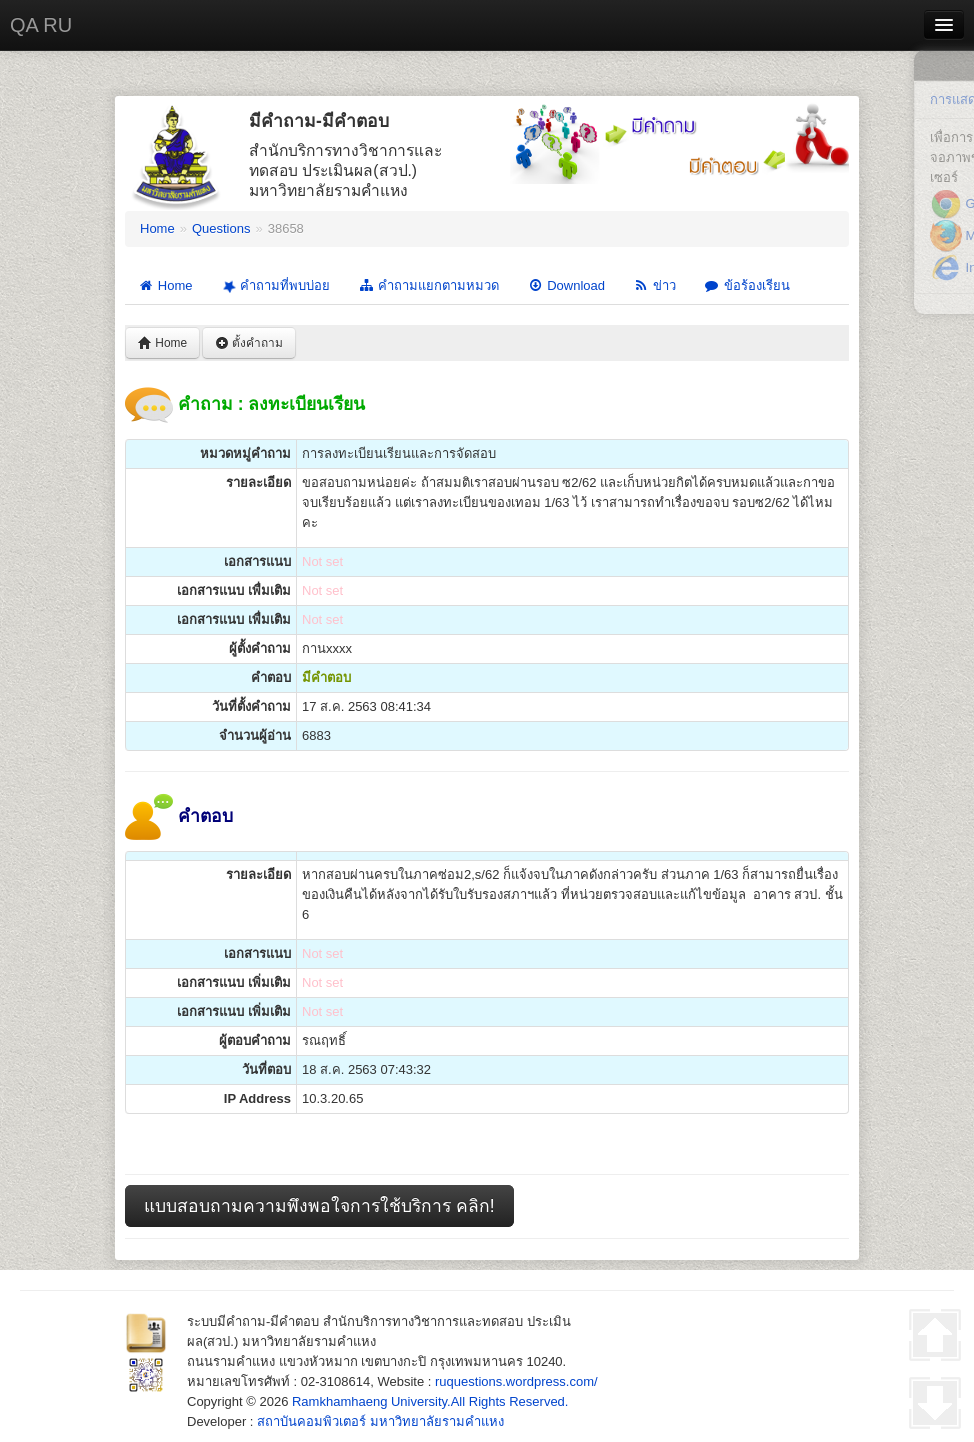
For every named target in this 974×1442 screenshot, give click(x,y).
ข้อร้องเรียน (747, 285)
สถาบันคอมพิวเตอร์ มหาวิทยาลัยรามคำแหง (380, 1421)
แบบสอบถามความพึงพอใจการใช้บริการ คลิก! (319, 1206)
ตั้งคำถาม (249, 343)
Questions (221, 228)
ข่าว (654, 285)
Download (566, 285)
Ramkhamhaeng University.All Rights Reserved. (430, 1401)
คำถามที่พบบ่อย (274, 286)
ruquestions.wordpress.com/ (516, 1381)
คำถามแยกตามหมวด (428, 285)
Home (157, 228)
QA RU (41, 25)
